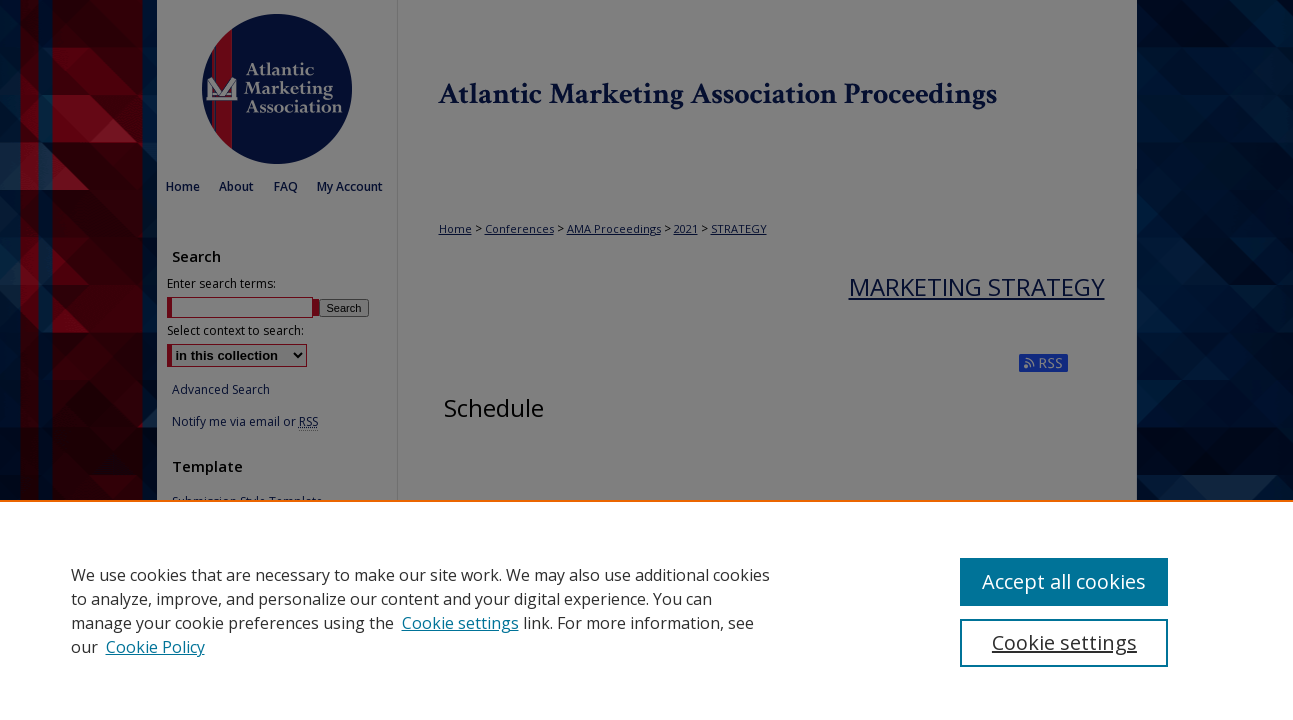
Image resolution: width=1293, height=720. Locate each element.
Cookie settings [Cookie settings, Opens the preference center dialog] (1064, 642)
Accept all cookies (1064, 581)
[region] (646, 610)
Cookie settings (460, 623)
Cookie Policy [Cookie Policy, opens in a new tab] (155, 647)
